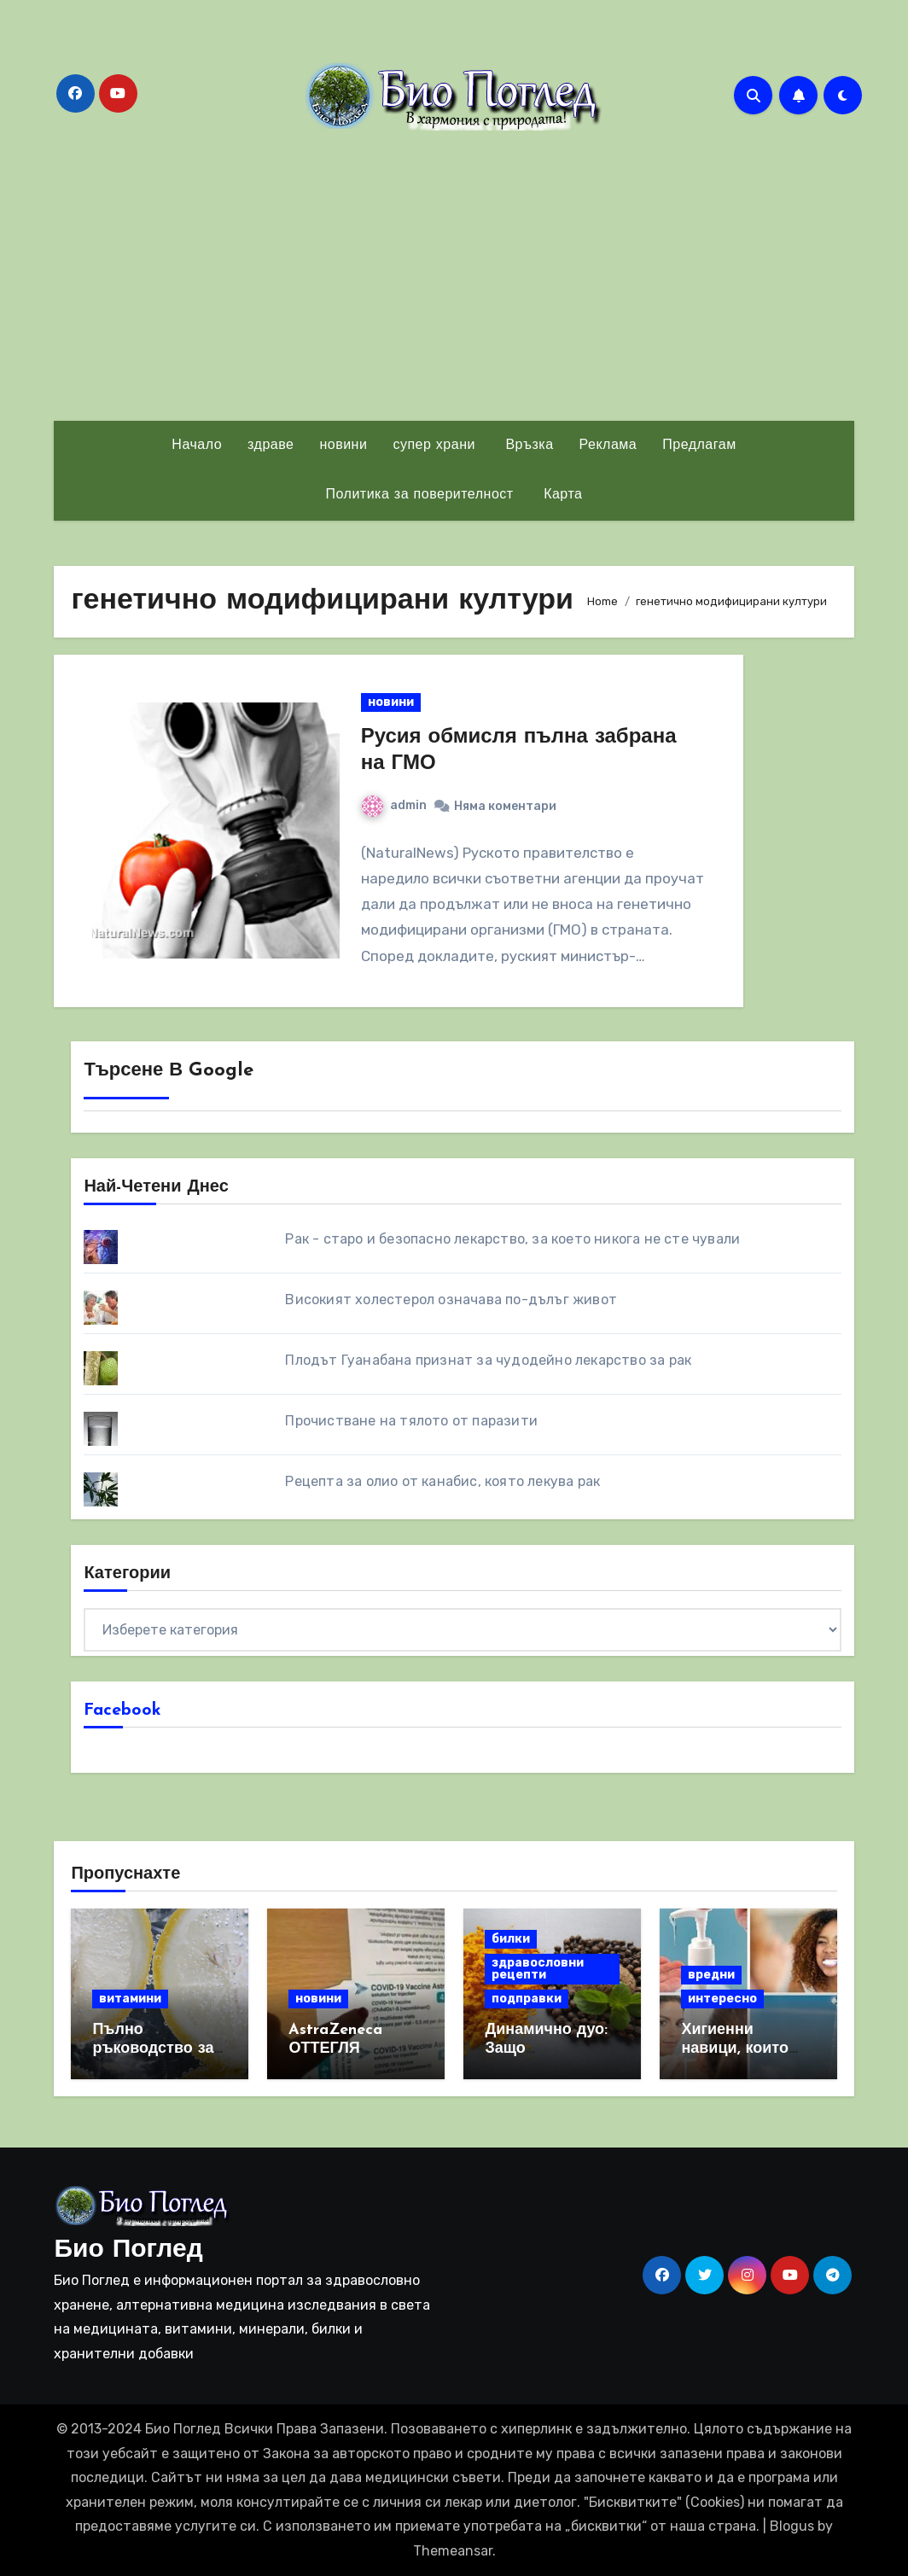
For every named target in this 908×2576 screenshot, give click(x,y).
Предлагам (699, 445)
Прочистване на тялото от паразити (411, 1421)
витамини (130, 1998)
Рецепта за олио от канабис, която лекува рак (442, 1481)
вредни (711, 1974)
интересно (722, 1998)
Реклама (608, 445)
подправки (527, 1998)
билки (511, 1939)
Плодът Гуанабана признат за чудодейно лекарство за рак (488, 1360)
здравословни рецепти (538, 1968)
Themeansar (452, 2551)
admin (394, 805)
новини (343, 445)
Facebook (122, 1710)
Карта (561, 495)
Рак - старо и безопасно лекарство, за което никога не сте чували (512, 1239)
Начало (197, 445)
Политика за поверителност (420, 495)
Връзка (527, 445)
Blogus (792, 2526)
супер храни (434, 445)
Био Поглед (128, 2250)
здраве (270, 445)
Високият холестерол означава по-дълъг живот (451, 1299)
